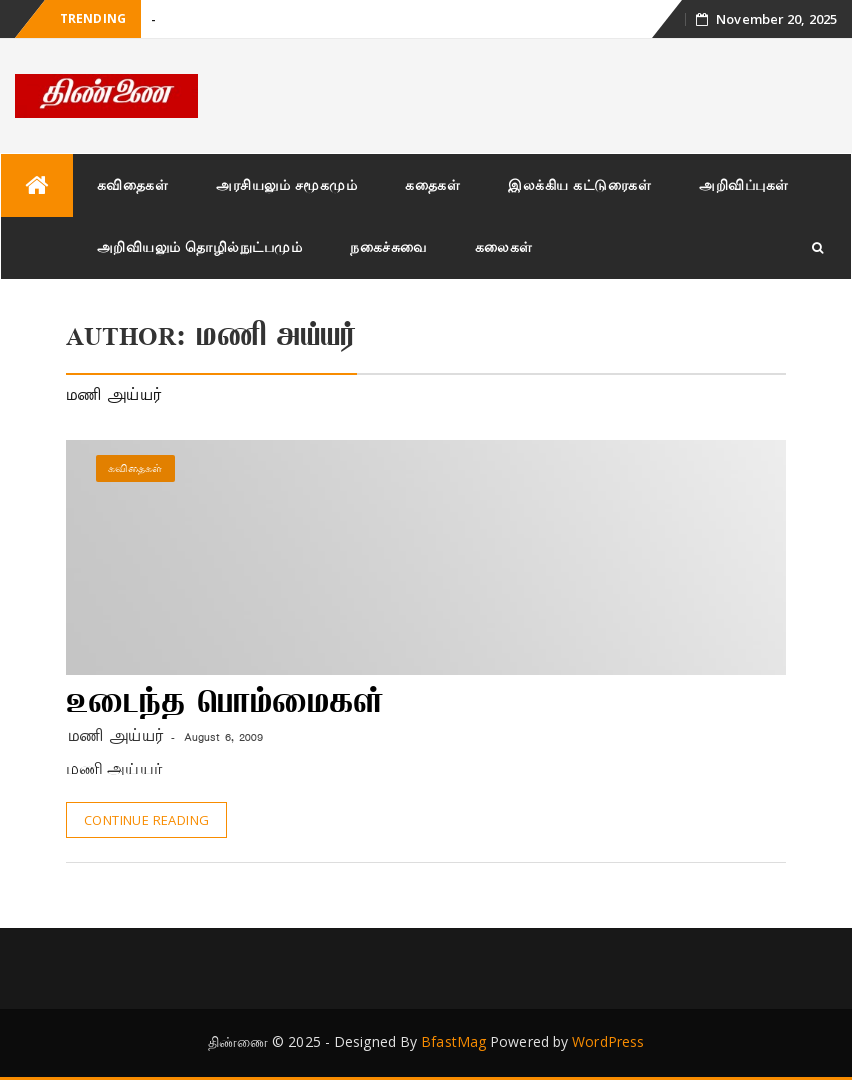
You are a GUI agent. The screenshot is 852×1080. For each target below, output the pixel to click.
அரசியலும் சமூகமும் (286, 184)
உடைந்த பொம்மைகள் (224, 705)
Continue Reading (146, 820)
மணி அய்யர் (116, 736)
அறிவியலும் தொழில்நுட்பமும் (200, 246)
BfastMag (453, 1041)
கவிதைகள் (133, 184)
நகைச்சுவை (388, 246)
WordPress (608, 1041)
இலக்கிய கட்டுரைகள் (579, 184)
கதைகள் (432, 184)
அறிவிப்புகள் (744, 184)
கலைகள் (504, 246)
